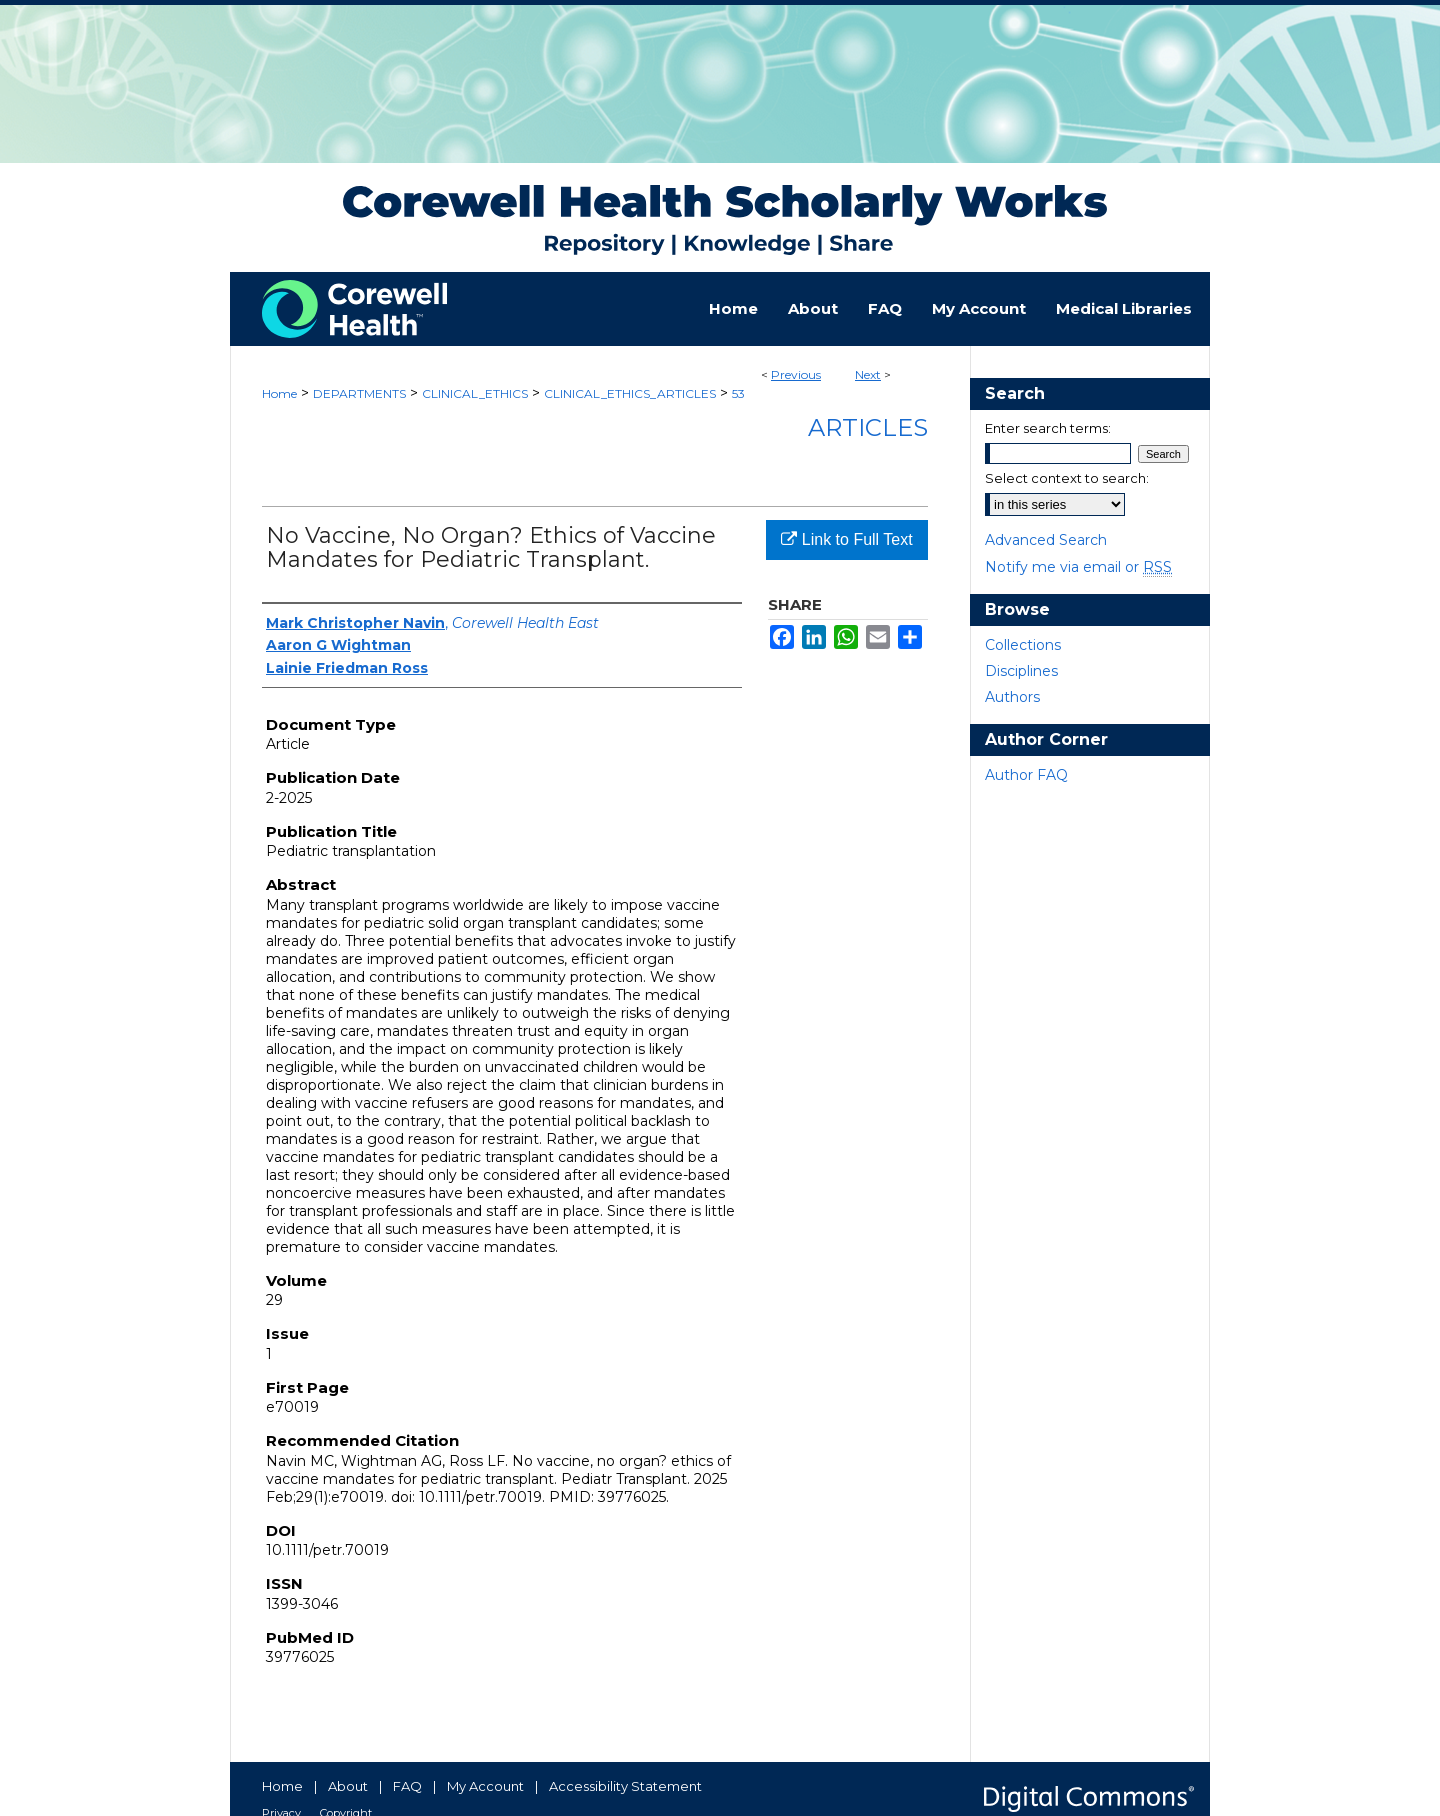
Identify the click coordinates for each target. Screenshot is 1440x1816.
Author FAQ (1026, 775)
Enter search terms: (1048, 428)
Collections (1023, 645)
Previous (796, 374)
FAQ (407, 1786)
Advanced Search (1046, 540)
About (348, 1786)
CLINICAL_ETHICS (475, 393)
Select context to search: (1067, 478)
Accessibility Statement (625, 1786)
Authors (1012, 697)
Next (868, 374)
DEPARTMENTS (359, 393)
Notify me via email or (1078, 567)
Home (279, 393)
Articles (868, 427)
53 (738, 393)
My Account (485, 1786)
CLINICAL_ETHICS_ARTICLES (630, 393)
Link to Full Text (846, 539)
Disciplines (1021, 671)
